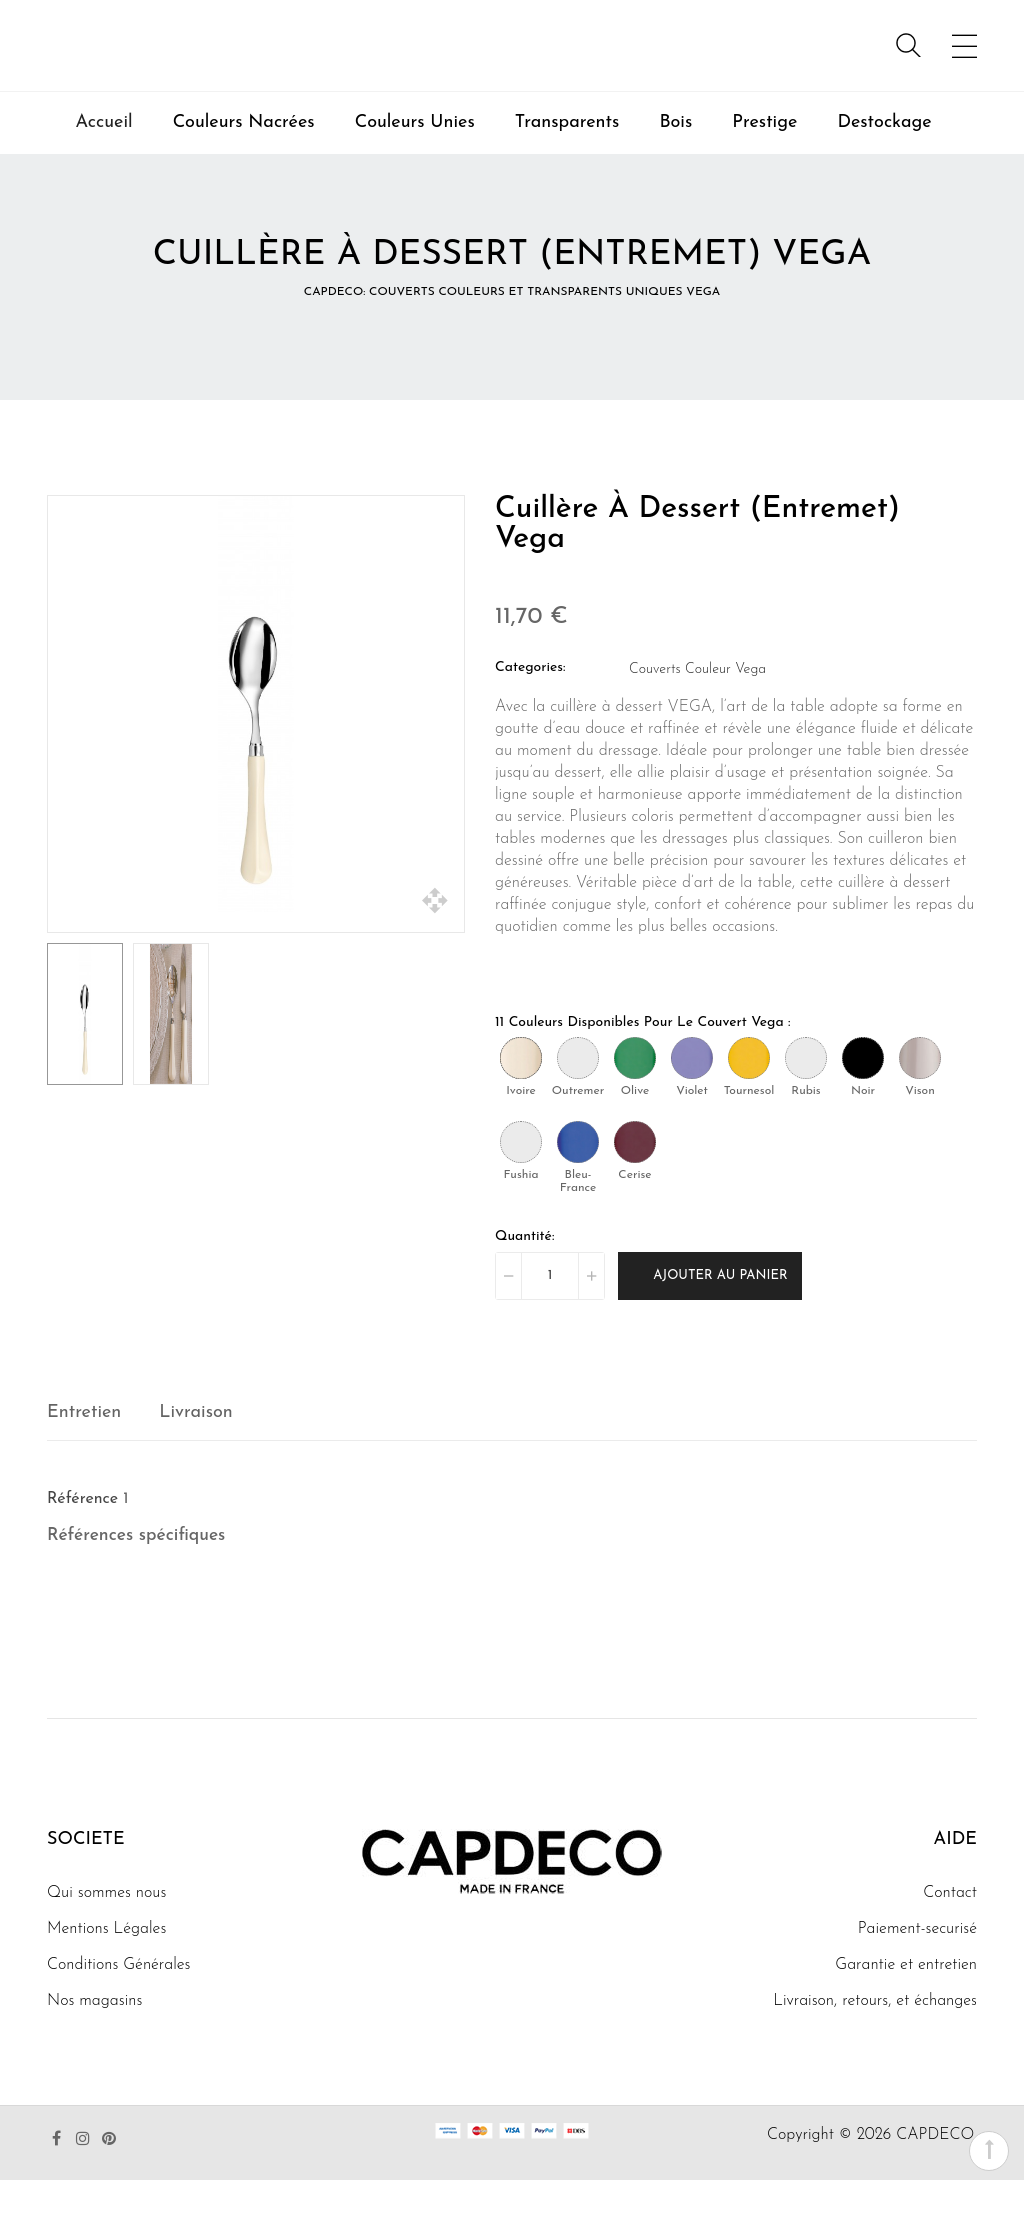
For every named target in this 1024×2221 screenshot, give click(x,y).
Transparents (567, 163)
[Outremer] (578, 1098)
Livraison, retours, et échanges (875, 2042)
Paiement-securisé (917, 1970)
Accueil (103, 163)
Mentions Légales (106, 1970)
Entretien (84, 1452)
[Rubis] (806, 1098)
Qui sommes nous (106, 1934)
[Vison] (920, 1098)
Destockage (884, 163)
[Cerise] (635, 1182)
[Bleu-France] (578, 1182)
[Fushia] (521, 1182)
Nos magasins (94, 2042)
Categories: (530, 707)
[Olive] (635, 1098)
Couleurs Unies (415, 163)
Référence (82, 1539)
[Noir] (863, 1098)
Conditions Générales (119, 2006)
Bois (675, 163)
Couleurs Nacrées (244, 163)
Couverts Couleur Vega (697, 709)
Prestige (764, 163)
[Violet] (692, 1098)
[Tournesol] (749, 1098)
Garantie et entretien (906, 2006)
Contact (950, 1934)
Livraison (195, 1452)
